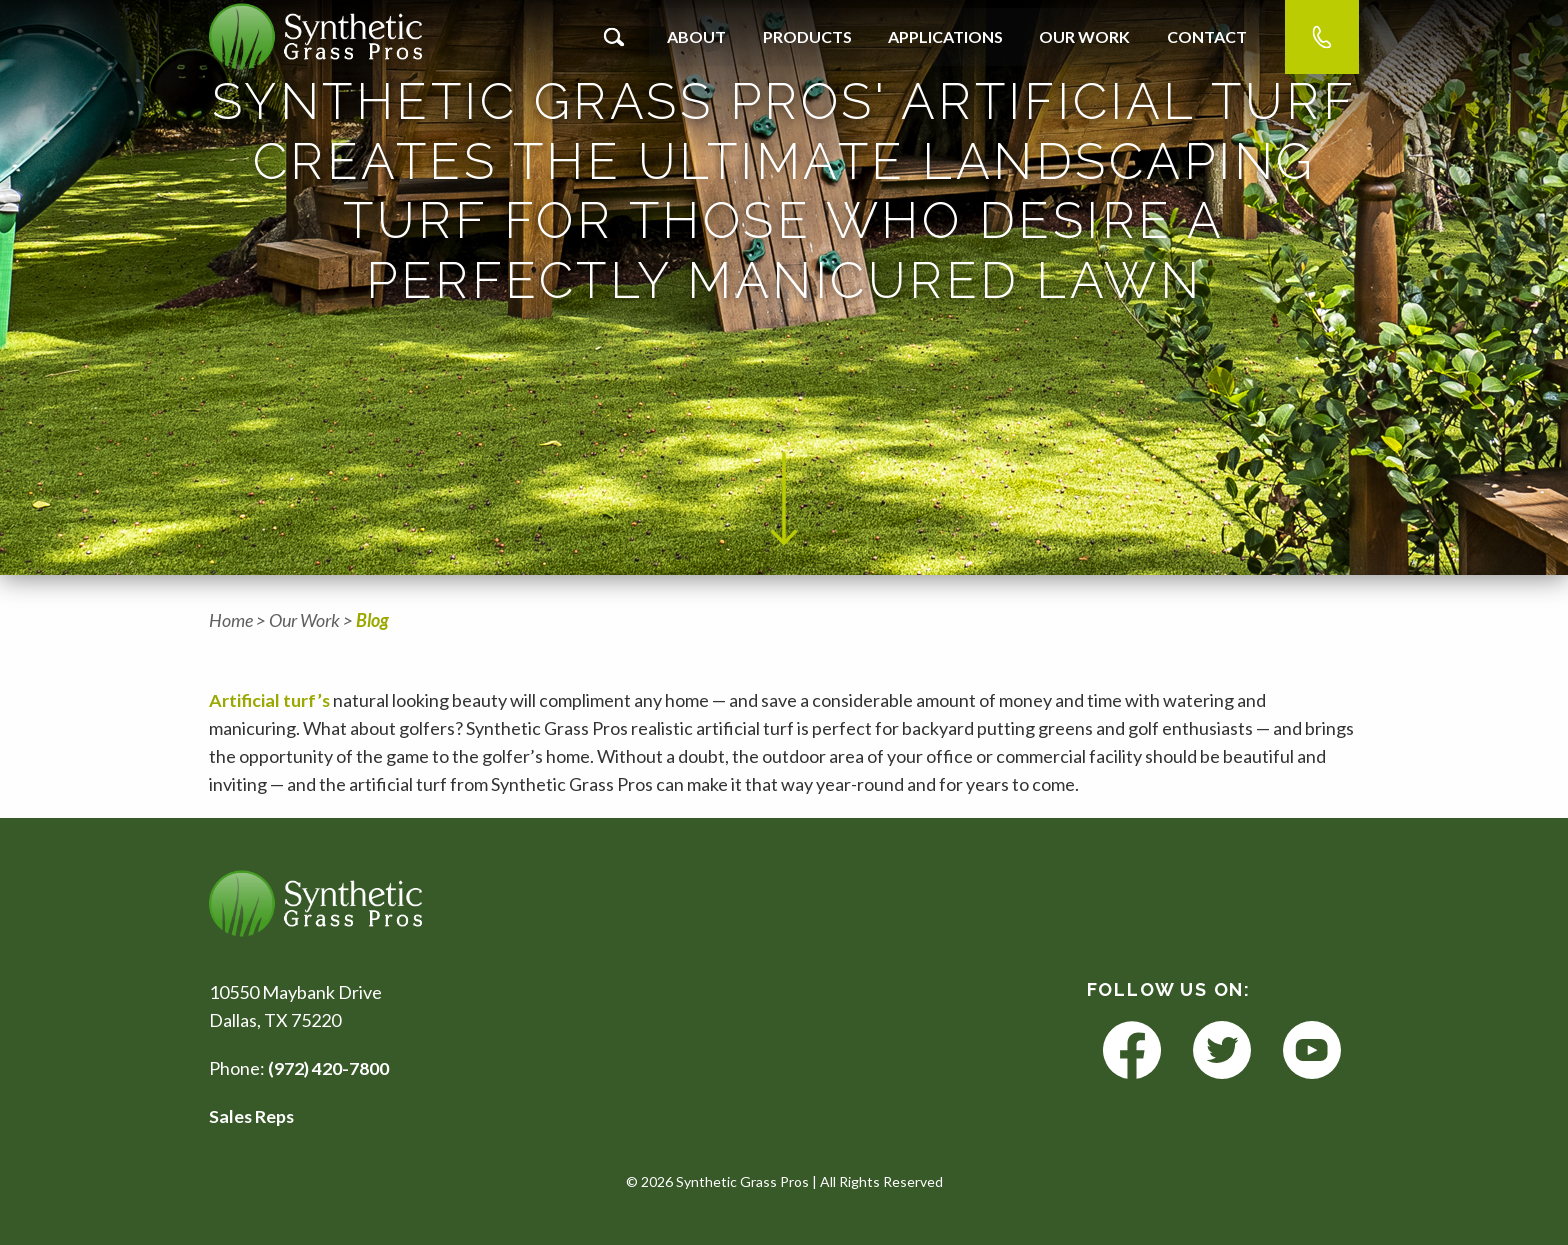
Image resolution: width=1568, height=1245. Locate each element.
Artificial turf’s (270, 700)
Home (231, 620)
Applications (945, 36)
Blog (372, 620)
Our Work (1084, 36)
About (696, 36)
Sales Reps (252, 1116)
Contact (1207, 36)
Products (807, 36)
